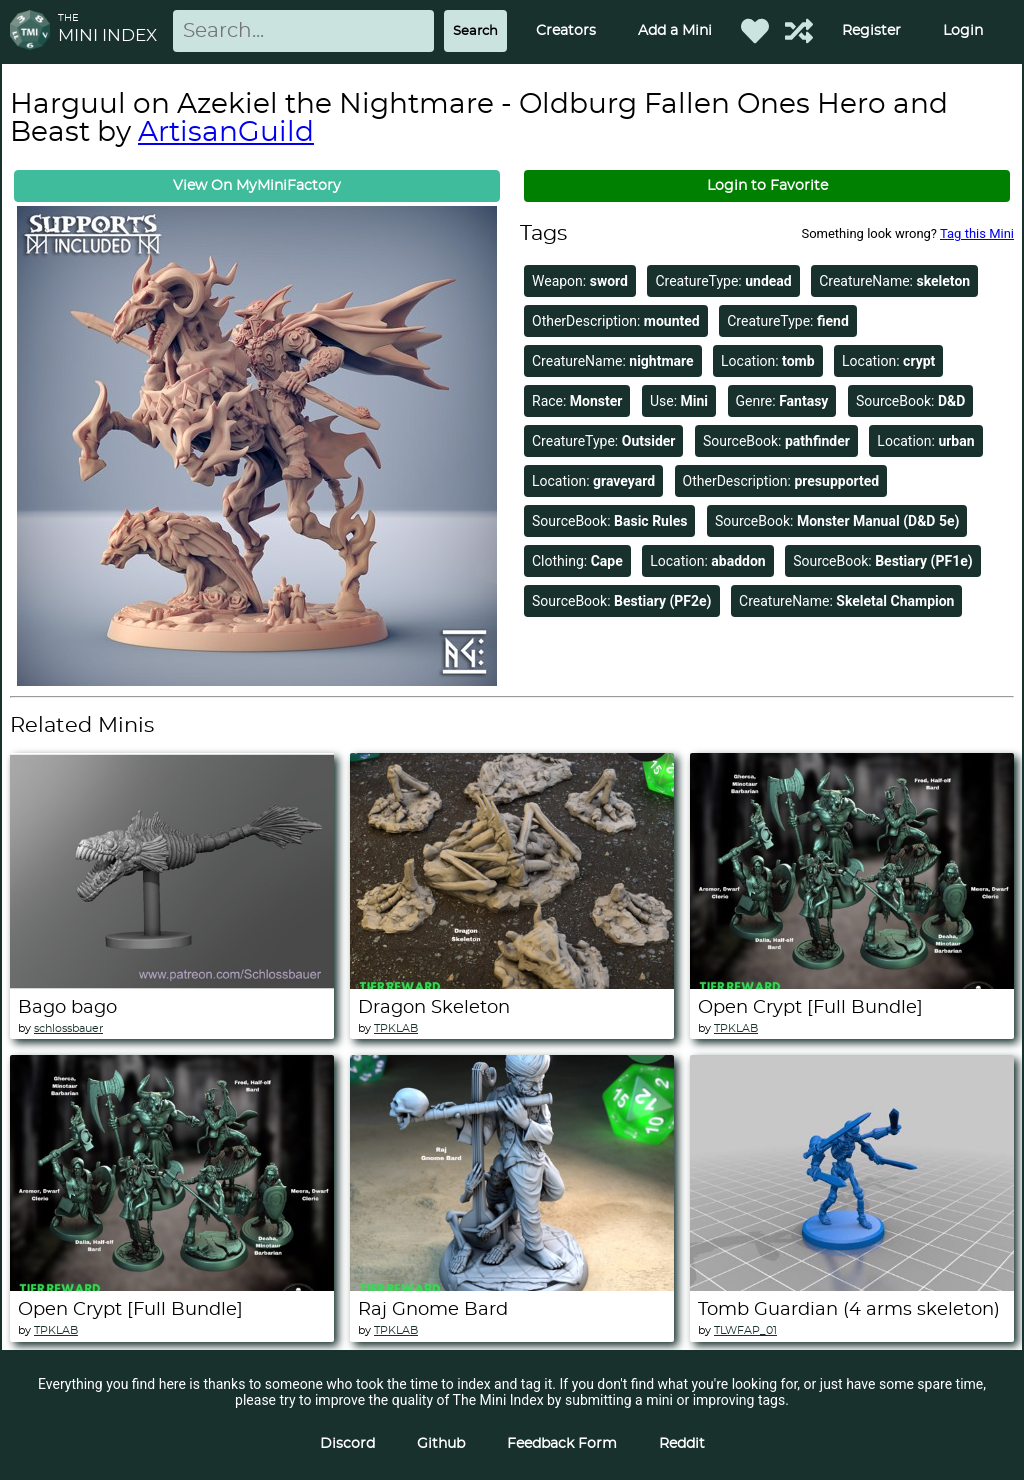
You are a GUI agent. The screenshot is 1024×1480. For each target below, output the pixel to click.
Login (963, 31)
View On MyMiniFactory (257, 186)
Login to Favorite (767, 186)
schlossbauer (68, 1028)
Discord (347, 1444)
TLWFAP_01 (745, 1330)
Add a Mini (675, 31)
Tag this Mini (977, 233)
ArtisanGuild (226, 133)
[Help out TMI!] (799, 31)
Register (871, 31)
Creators (566, 31)
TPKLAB (396, 1028)
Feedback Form (562, 1444)
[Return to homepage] (34, 31)
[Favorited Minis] (755, 31)
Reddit (682, 1444)
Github (441, 1444)
